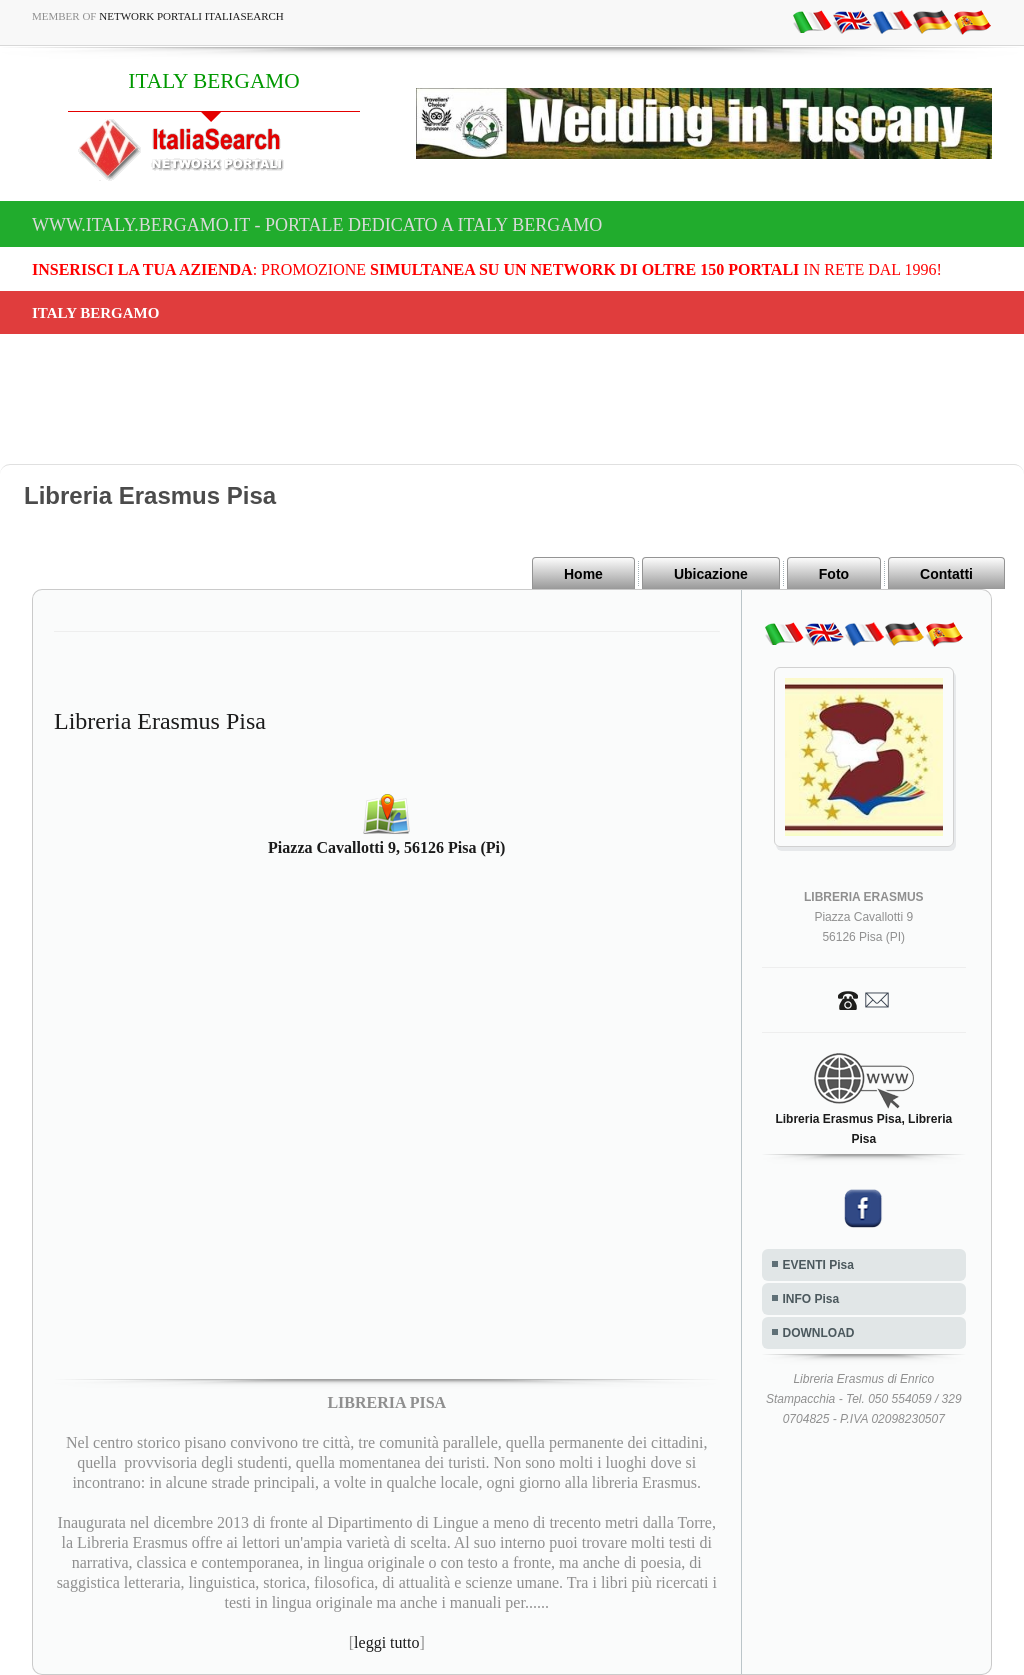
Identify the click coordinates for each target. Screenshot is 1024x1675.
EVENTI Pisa (818, 1265)
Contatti (946, 574)
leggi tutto (386, 1642)
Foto (834, 574)
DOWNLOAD (819, 1333)
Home (583, 574)
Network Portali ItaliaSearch (191, 16)
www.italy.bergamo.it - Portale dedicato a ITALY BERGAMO (317, 225)
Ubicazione (711, 574)
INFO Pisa (811, 1299)
